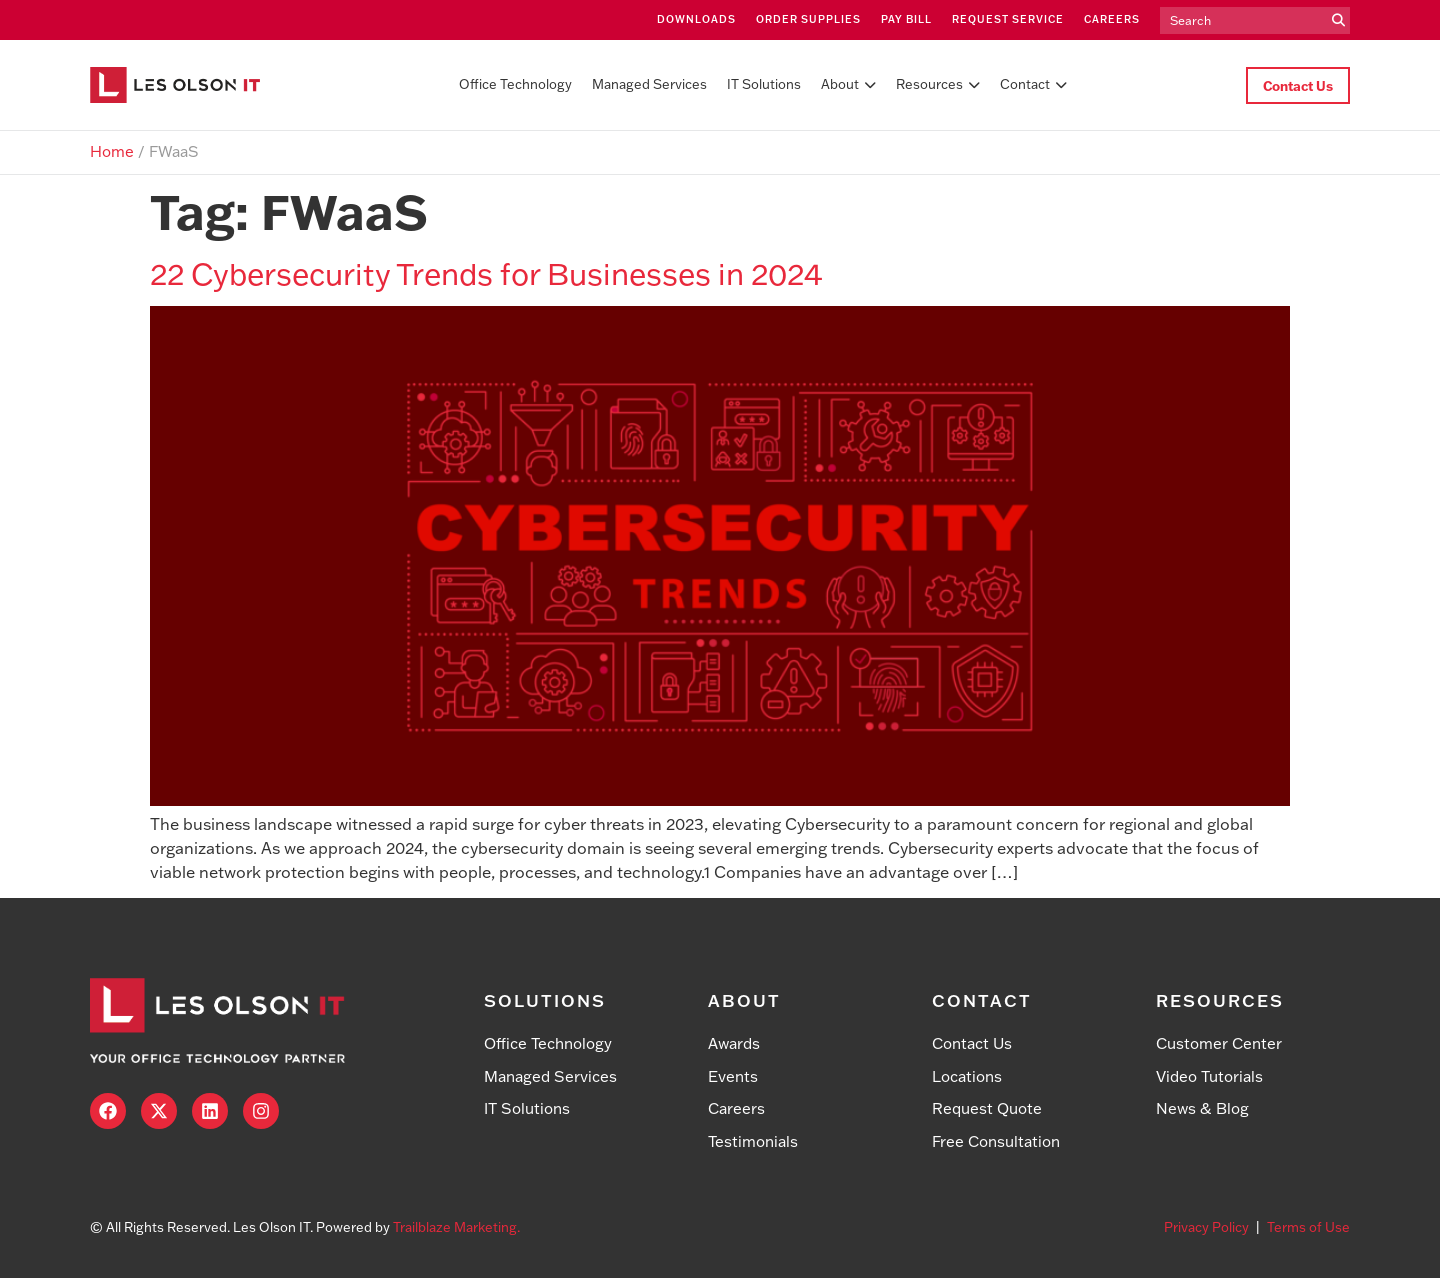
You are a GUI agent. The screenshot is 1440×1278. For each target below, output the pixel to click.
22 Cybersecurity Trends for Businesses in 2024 (486, 273)
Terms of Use (1308, 1227)
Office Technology (515, 84)
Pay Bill (906, 19)
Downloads (696, 19)
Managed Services (649, 84)
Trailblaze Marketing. (456, 1227)
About (848, 84)
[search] (1243, 21)
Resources (938, 84)
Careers (1112, 19)
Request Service (1008, 19)
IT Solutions (764, 84)
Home (112, 151)
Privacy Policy (1206, 1227)
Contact (1033, 84)
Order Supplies (808, 19)
